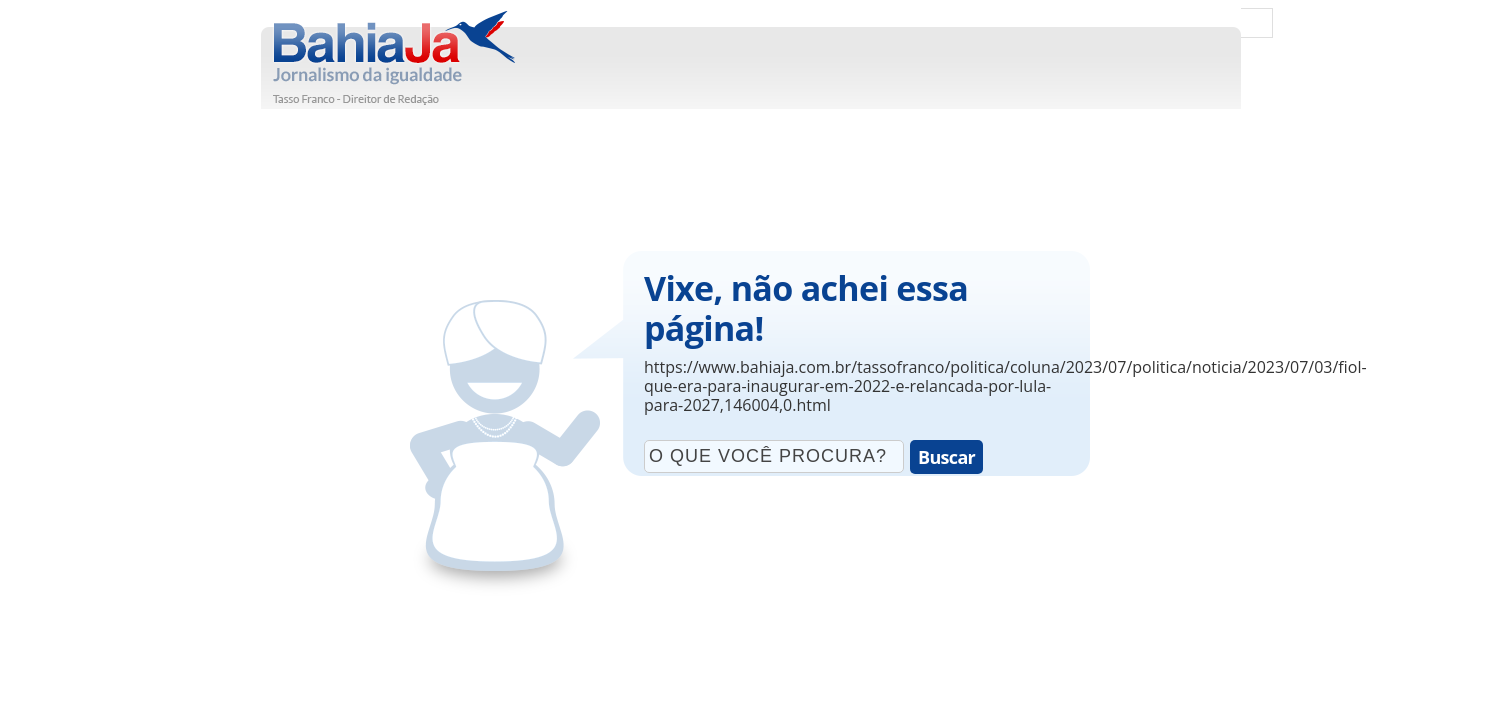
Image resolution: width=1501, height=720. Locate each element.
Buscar (946, 457)
